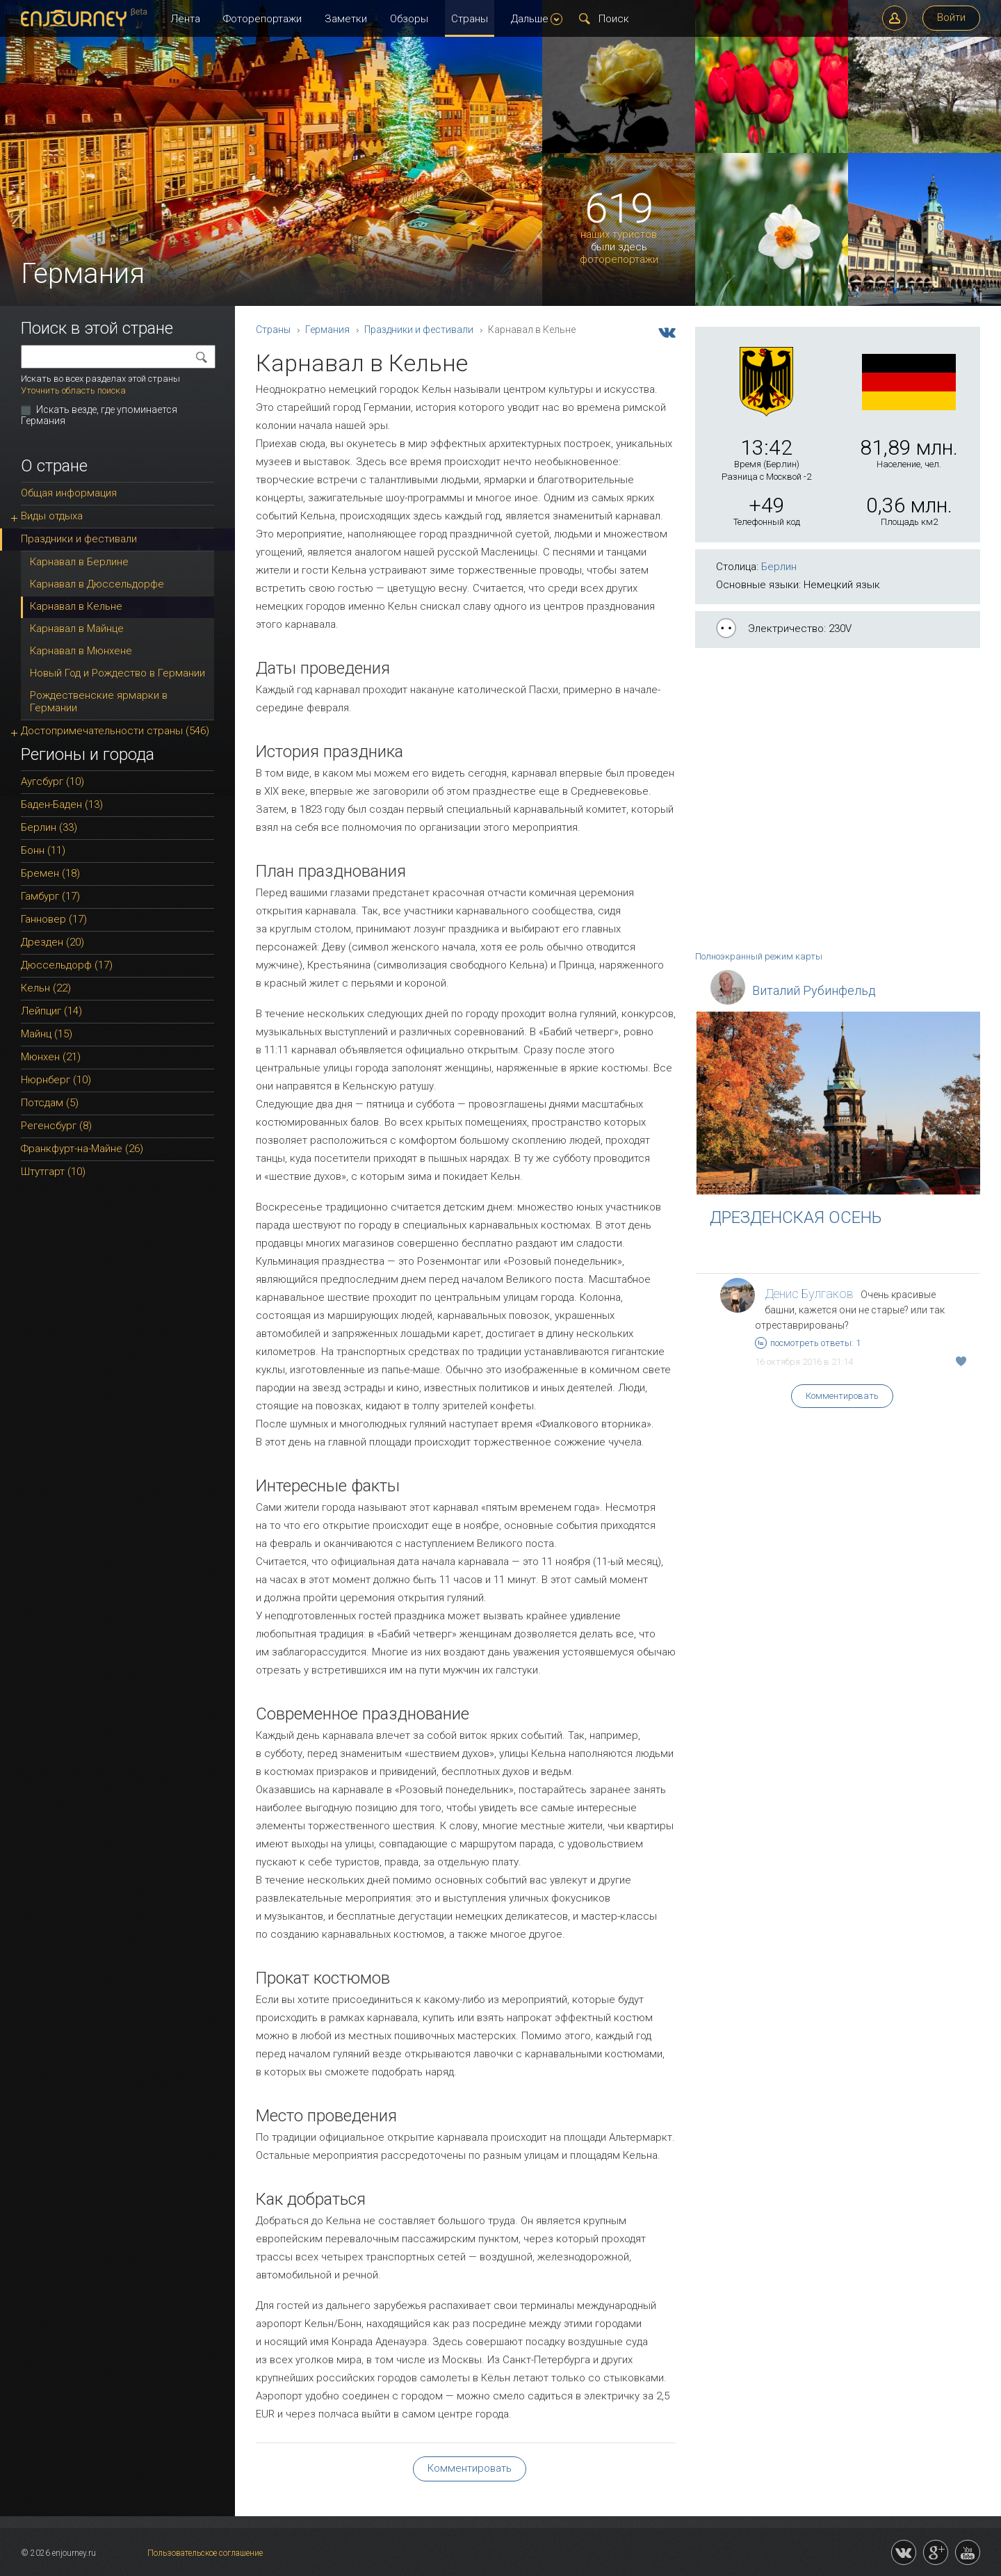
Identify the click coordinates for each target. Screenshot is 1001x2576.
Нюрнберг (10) (56, 1080)
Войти (951, 17)
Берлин (779, 566)
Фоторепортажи (262, 19)
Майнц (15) (46, 1034)
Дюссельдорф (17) (67, 965)
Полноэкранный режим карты (758, 956)
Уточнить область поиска (73, 390)
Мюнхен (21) (51, 1057)
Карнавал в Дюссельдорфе (97, 584)
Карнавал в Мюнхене (81, 651)
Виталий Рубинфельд (814, 990)
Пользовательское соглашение (205, 2553)
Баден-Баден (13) (62, 804)
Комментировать (842, 1396)
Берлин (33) (49, 827)
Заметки (346, 19)
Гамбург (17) (50, 896)
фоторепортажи (619, 259)
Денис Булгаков (809, 1293)
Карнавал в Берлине (79, 562)
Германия (327, 329)
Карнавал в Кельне (76, 606)
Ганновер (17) (54, 919)
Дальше (536, 19)
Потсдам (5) (50, 1102)
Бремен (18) (50, 873)
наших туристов (618, 234)
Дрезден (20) (52, 942)
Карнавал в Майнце (77, 628)
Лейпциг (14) (51, 1011)
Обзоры (409, 19)
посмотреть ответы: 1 (808, 1343)
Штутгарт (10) (53, 1171)
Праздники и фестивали (418, 329)
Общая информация (69, 493)
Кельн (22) (46, 988)
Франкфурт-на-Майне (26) (82, 1148)
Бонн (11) (43, 850)
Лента (185, 19)
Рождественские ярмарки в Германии (99, 701)
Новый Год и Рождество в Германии (117, 673)
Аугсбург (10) (52, 781)
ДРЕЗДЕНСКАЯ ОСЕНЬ (795, 1217)
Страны (469, 19)
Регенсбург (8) (56, 1125)
